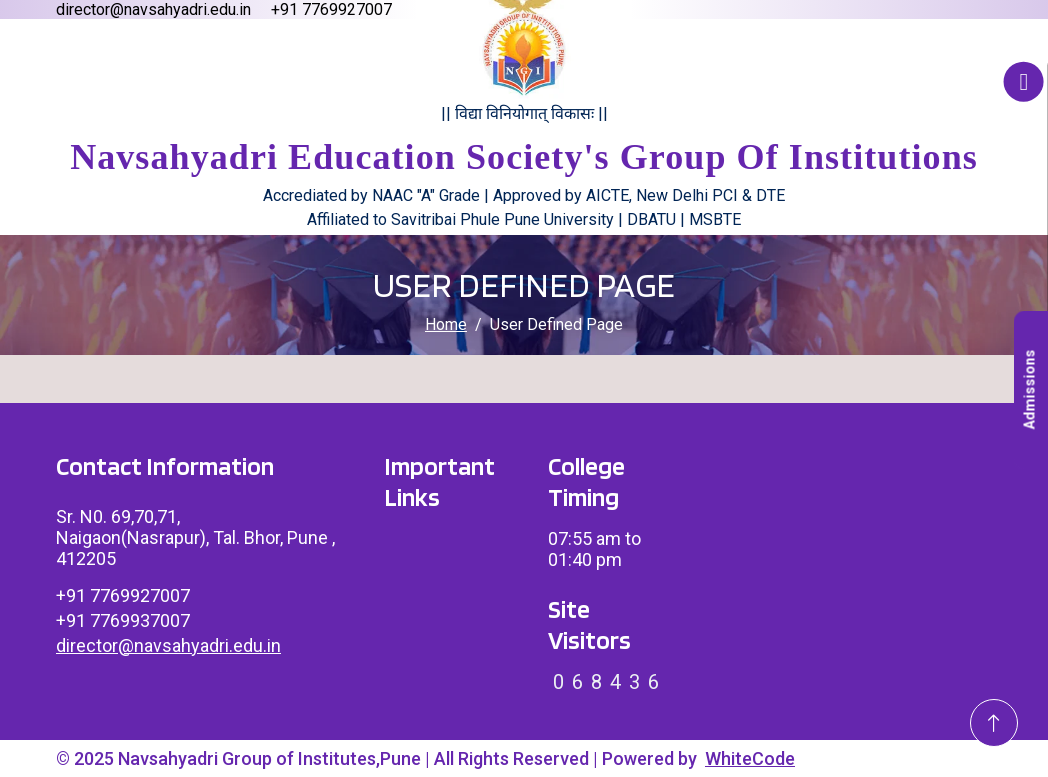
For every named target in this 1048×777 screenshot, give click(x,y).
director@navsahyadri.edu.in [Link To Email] (168, 645)
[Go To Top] (994, 723)
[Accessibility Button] (1024, 82)
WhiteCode (750, 758)
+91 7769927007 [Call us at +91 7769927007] (331, 9)
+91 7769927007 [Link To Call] (123, 595)
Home (446, 324)
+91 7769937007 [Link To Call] (123, 620)
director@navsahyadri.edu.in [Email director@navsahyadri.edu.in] (153, 9)
